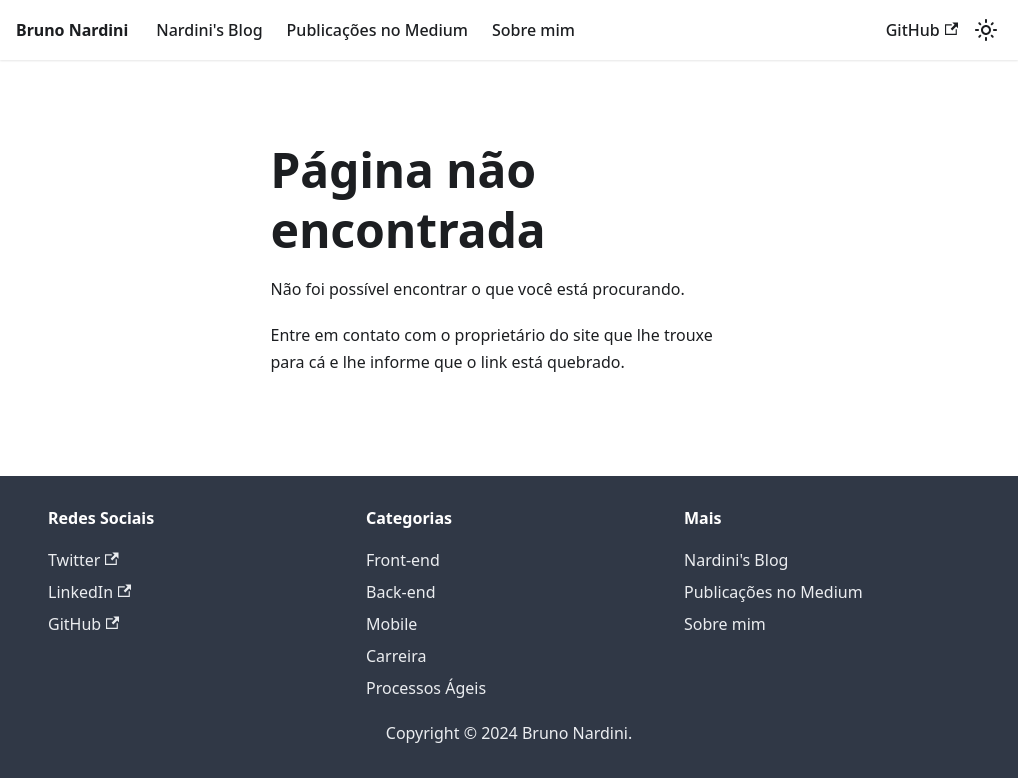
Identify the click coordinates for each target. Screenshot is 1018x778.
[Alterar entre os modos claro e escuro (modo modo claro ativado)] (986, 30)
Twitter (83, 560)
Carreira (396, 656)
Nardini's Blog (209, 30)
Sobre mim (533, 30)
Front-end (403, 560)
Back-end (401, 592)
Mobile (391, 624)
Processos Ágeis (426, 688)
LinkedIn (89, 592)
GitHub (922, 30)
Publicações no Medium (377, 30)
